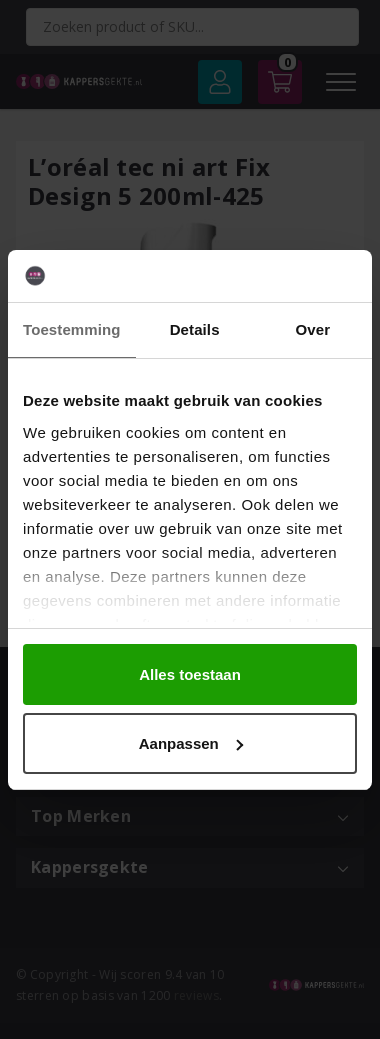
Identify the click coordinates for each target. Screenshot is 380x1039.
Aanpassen (191, 743)
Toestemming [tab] (72, 329)
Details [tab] (195, 329)
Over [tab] (313, 329)
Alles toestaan (190, 674)
